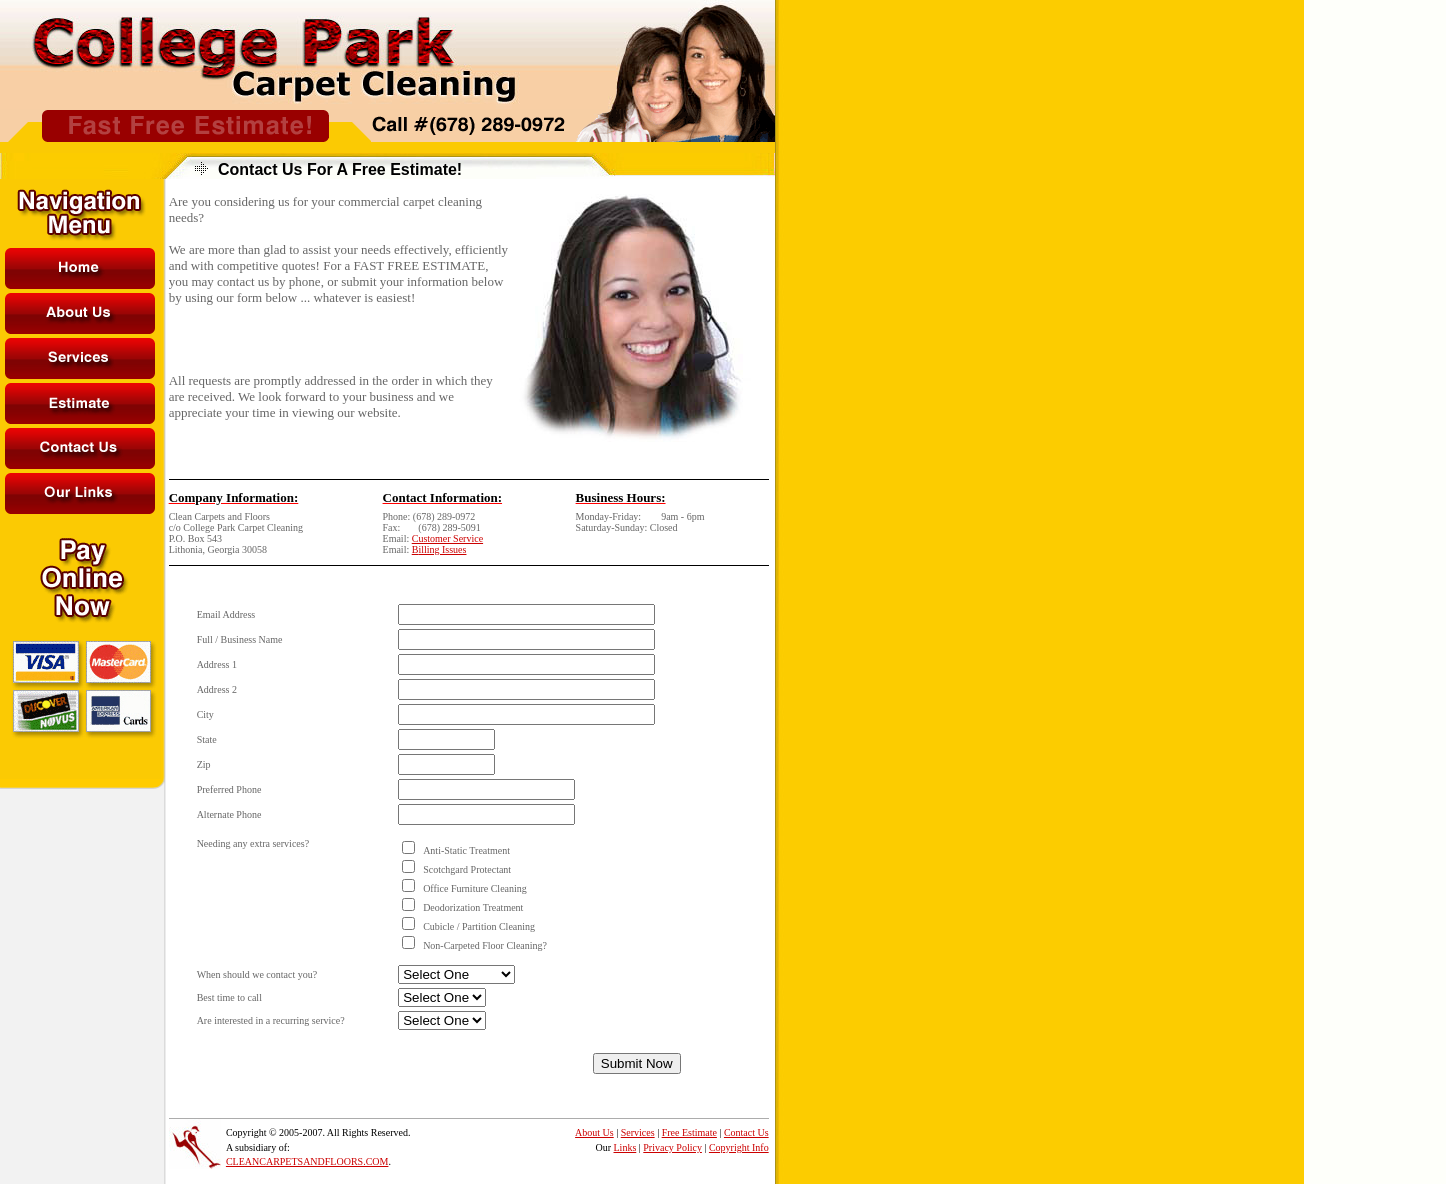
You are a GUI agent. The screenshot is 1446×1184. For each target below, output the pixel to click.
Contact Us (746, 1132)
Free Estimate (689, 1132)
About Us (594, 1132)
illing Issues (442, 549)
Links (625, 1147)
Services (638, 1132)
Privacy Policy (672, 1147)
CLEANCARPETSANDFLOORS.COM (307, 1161)
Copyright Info (739, 1147)
